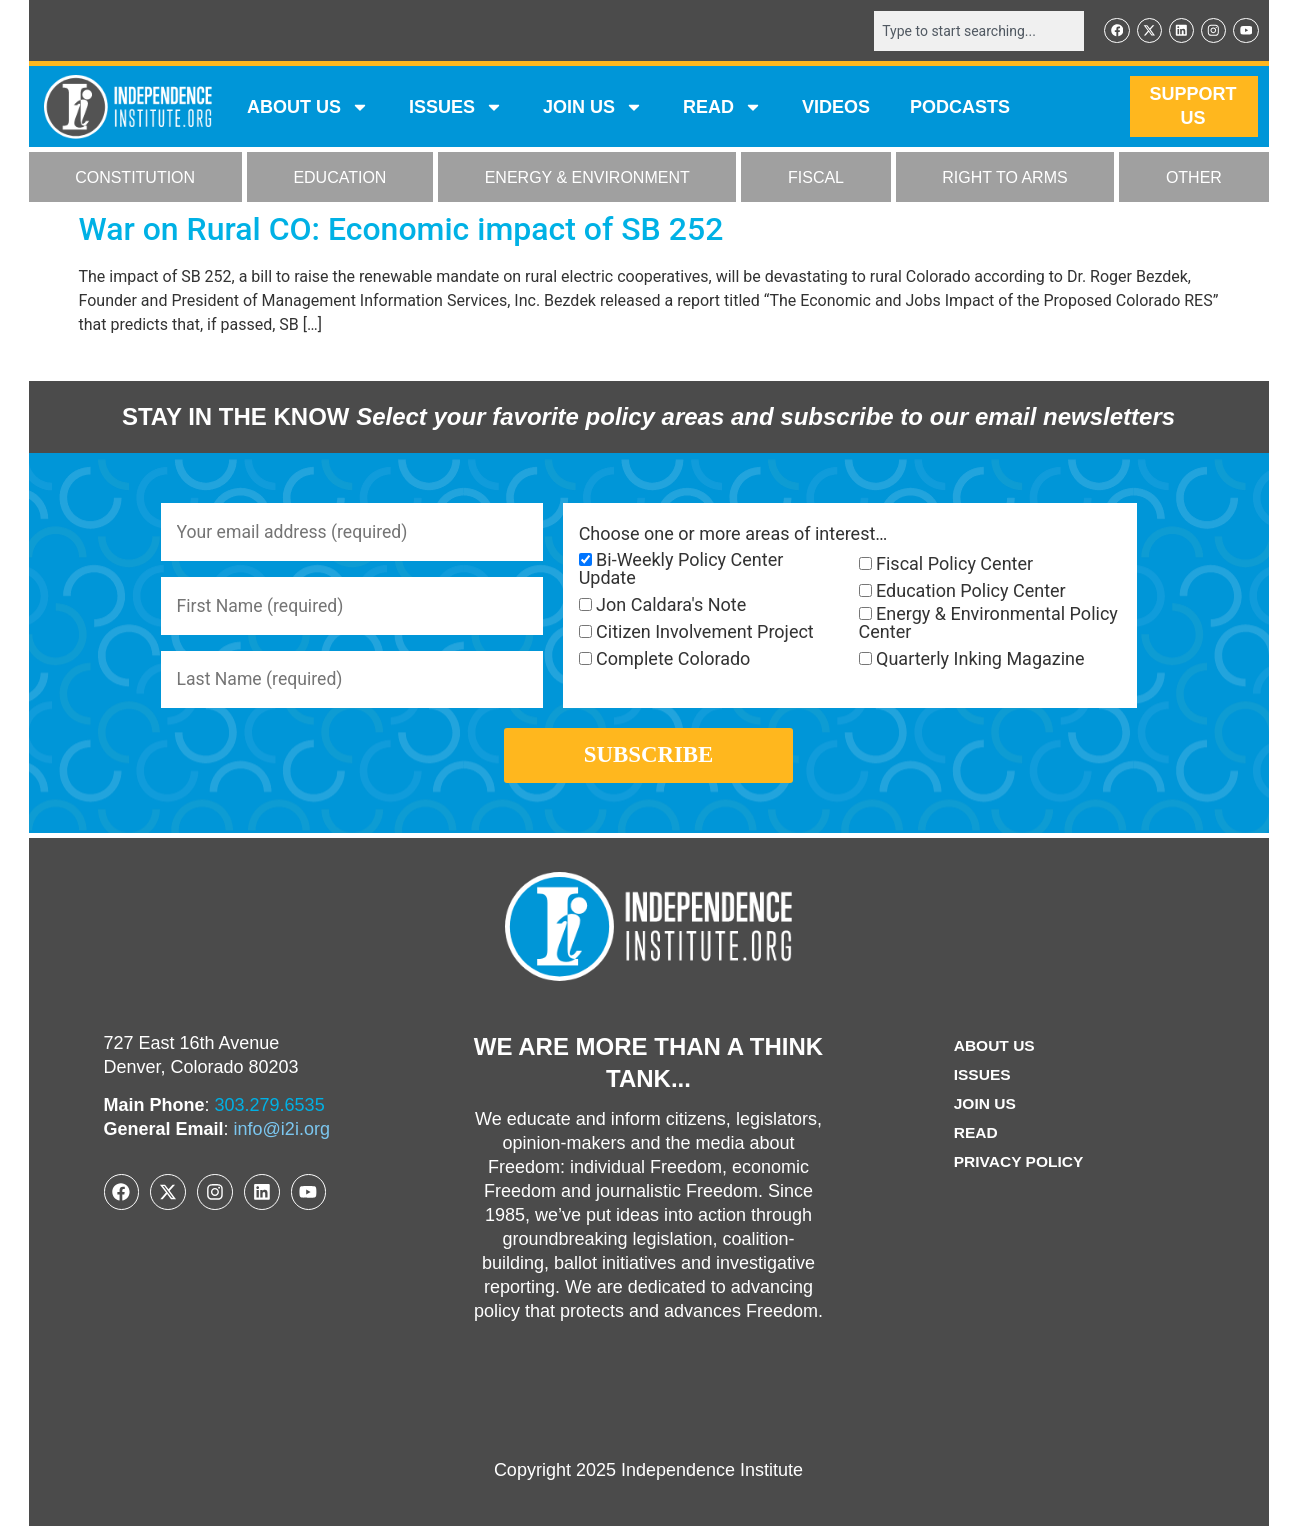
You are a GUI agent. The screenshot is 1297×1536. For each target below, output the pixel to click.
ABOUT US (308, 108)
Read (974, 1141)
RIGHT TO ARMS (1004, 178)
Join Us (984, 1112)
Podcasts (960, 108)
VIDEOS (836, 108)
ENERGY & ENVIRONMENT (587, 178)
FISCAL (816, 178)
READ (722, 108)
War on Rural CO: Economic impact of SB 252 (401, 230)
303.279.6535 (270, 1114)
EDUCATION (339, 178)
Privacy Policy (1019, 1170)
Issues (456, 108)
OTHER (1194, 178)
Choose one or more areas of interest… (733, 535)
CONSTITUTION (135, 178)
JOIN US (593, 108)
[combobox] (976, 31)
